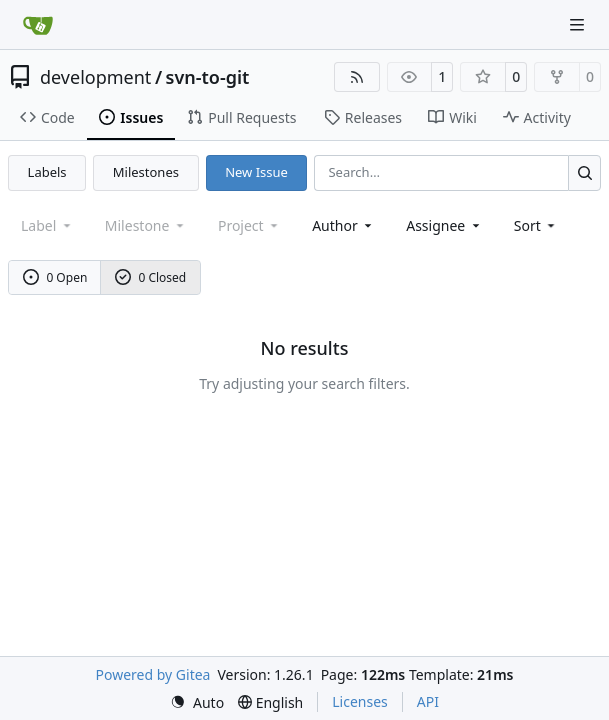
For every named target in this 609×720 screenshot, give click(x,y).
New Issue (256, 172)
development (95, 77)
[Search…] (584, 172)
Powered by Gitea (153, 674)
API (428, 701)
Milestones (146, 172)
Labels (47, 172)
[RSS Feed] (357, 77)
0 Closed (151, 277)
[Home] (38, 25)
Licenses (360, 701)
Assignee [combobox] (444, 225)
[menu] (536, 225)
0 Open (55, 277)
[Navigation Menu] (579, 24)
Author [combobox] (343, 225)
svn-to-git (208, 77)
